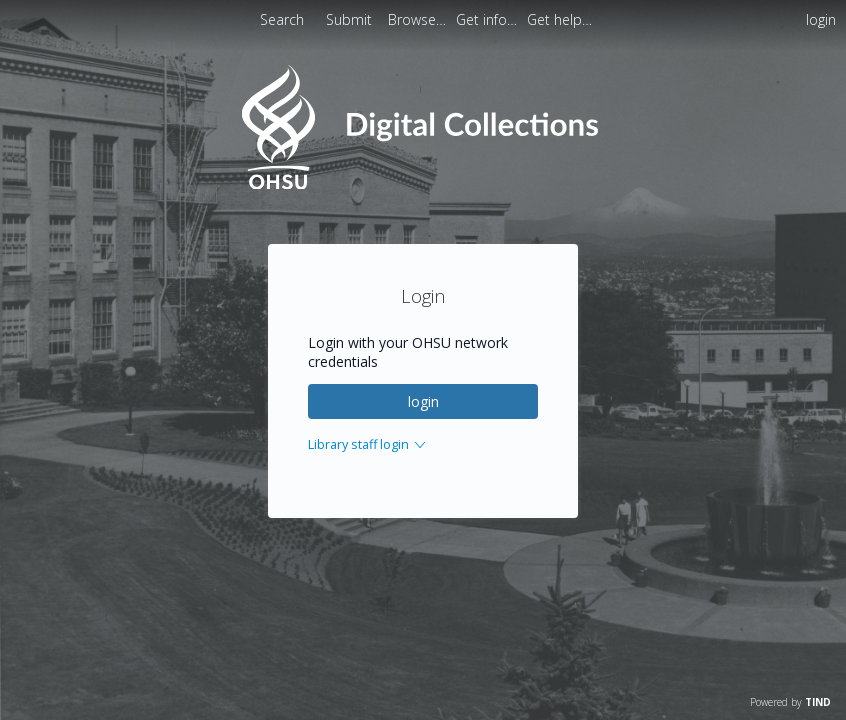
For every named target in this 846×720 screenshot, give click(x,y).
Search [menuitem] (282, 19)
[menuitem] (419, 19)
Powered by (790, 702)
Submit (351, 19)
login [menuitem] (821, 19)
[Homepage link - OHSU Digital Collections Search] (422, 184)
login (423, 401)
